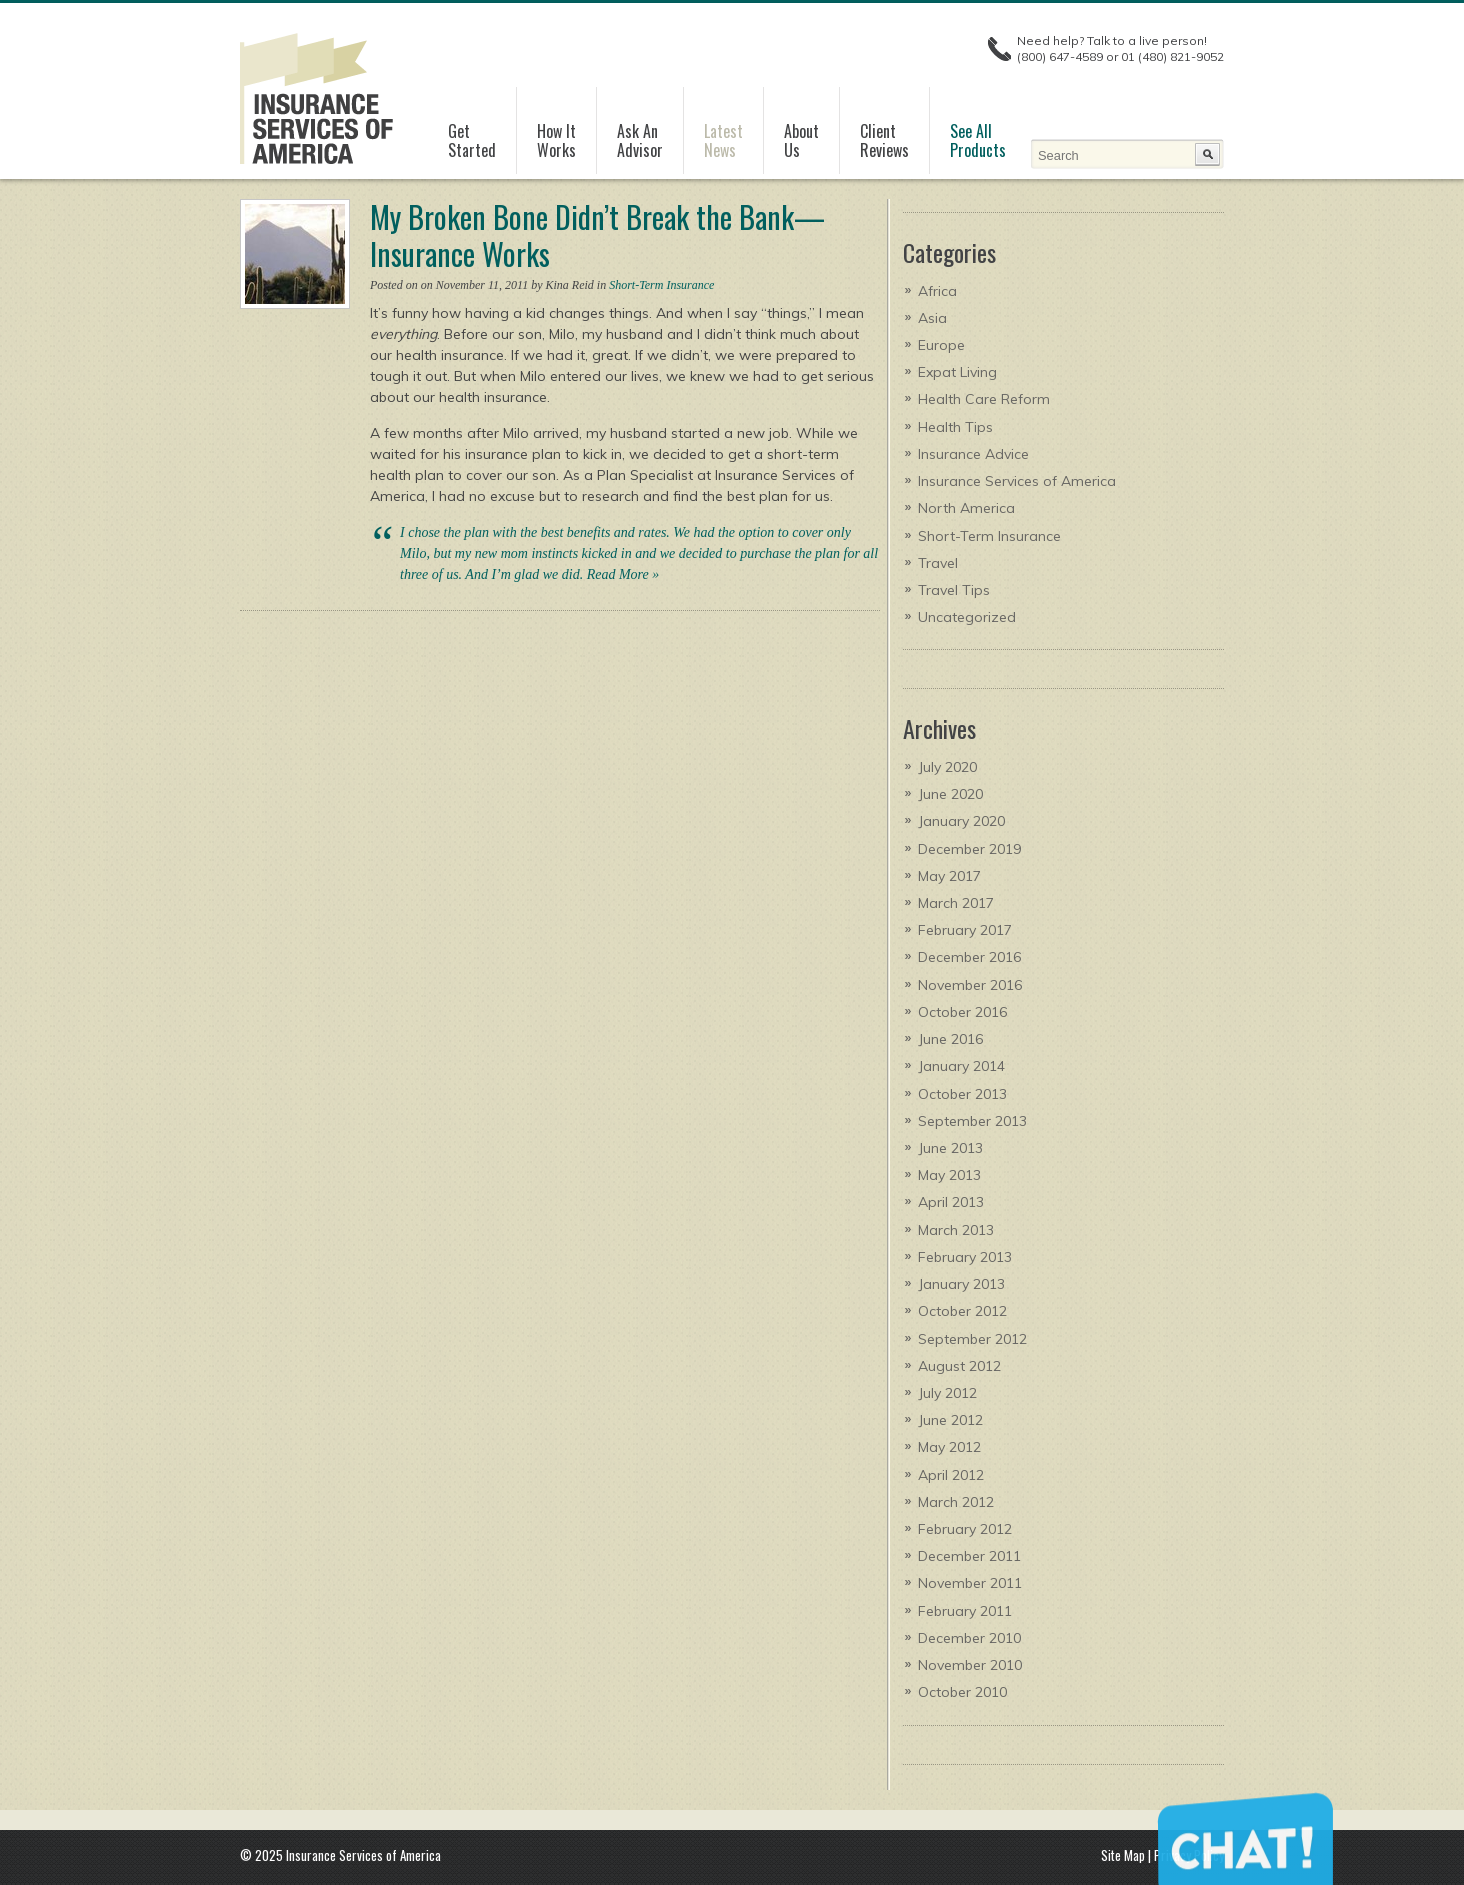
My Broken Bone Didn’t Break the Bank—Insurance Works (597, 235)
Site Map (1123, 1855)
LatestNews (723, 141)
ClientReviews (884, 141)
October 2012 (962, 1311)
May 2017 (949, 876)
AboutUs (801, 141)
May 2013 (949, 1175)
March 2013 (956, 1230)
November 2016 (970, 985)
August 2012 (959, 1366)
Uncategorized (967, 617)
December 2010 (969, 1638)
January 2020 (961, 821)
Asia (932, 318)
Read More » (623, 574)
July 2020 (947, 767)
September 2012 (972, 1339)
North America (966, 508)
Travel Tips (954, 590)
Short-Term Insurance (661, 285)
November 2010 (970, 1665)
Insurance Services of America (1017, 481)
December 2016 (969, 957)
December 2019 (969, 849)
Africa (937, 291)
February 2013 (965, 1257)
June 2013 (950, 1148)
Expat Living (957, 372)
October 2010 (962, 1692)
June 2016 (950, 1039)
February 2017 (965, 930)
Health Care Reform (984, 399)
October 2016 (962, 1012)
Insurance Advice (973, 454)
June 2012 (950, 1420)
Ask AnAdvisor (640, 141)
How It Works (556, 141)
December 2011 (969, 1556)
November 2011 (970, 1583)
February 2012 (965, 1529)
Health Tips (955, 427)
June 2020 (950, 794)
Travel (938, 563)
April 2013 (951, 1202)
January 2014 (961, 1066)
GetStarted (472, 141)
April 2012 (951, 1475)
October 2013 (962, 1094)
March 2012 (956, 1502)
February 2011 (965, 1611)
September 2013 (972, 1121)
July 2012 (947, 1393)
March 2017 (956, 903)
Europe (941, 345)
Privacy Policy (1189, 1855)
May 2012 (949, 1447)
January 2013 (961, 1284)
